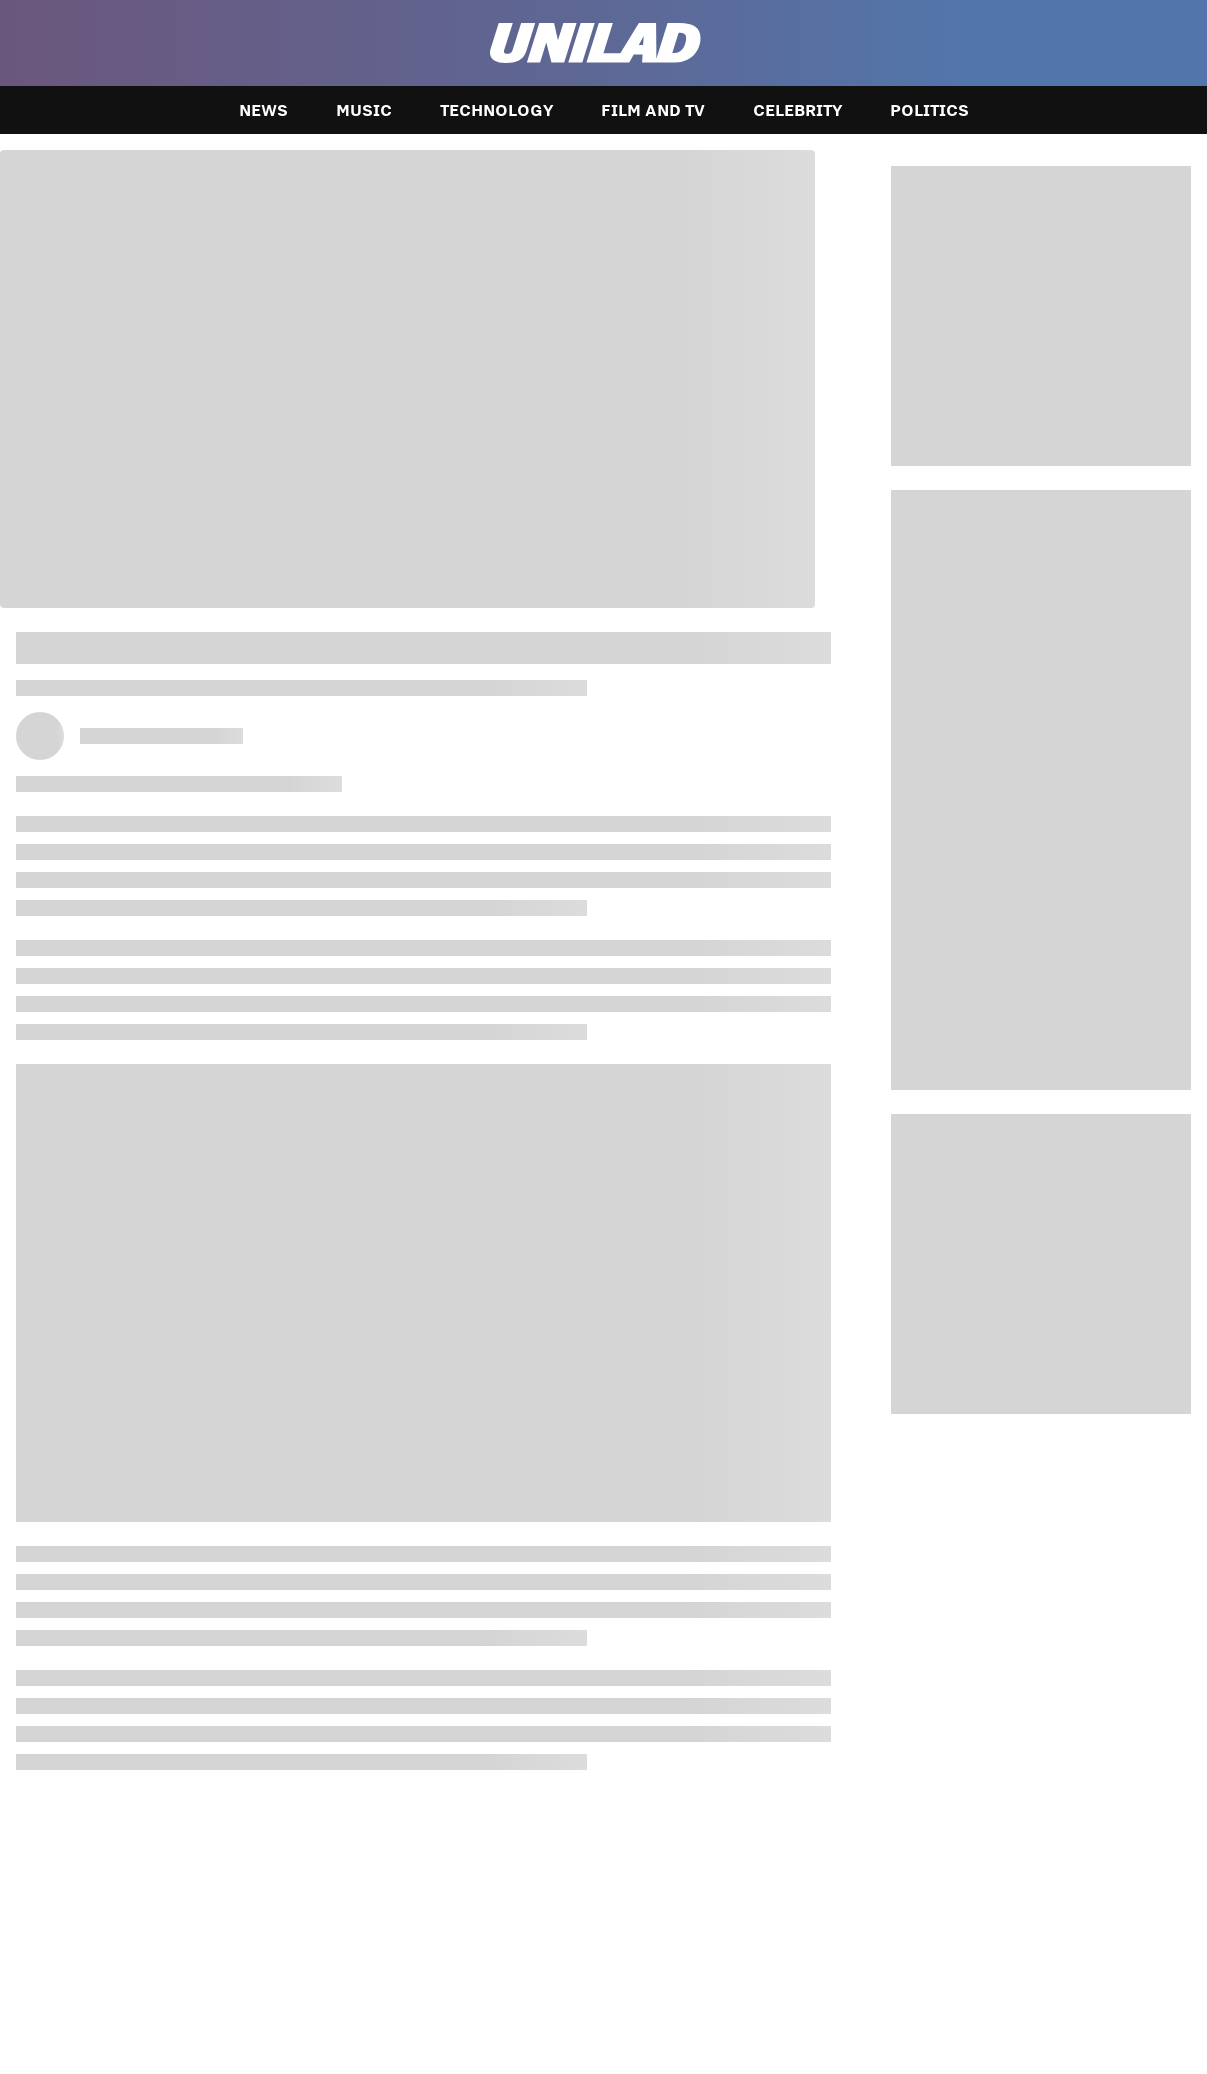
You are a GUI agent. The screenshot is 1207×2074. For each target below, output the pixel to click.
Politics (929, 110)
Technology (496, 110)
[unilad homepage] (595, 43)
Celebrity (797, 110)
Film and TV (653, 110)
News (263, 110)
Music (364, 110)
